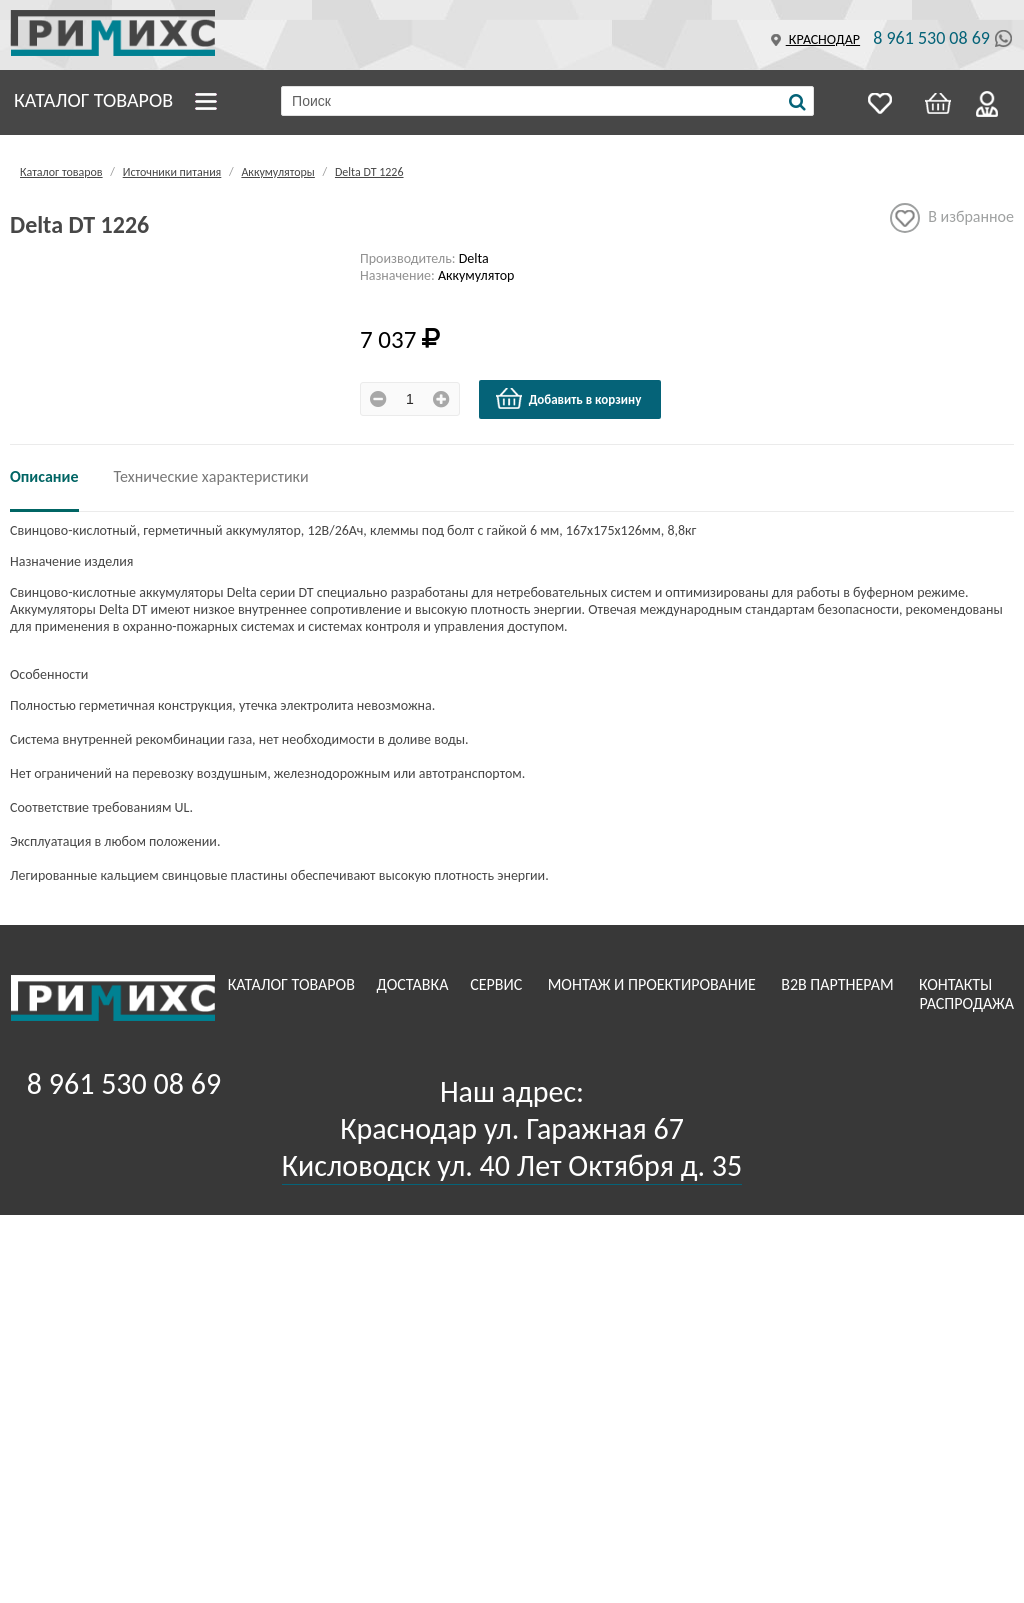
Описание (44, 476)
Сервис (498, 984)
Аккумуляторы (277, 172)
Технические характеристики (211, 476)
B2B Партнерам (839, 984)
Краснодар (813, 39)
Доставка (415, 984)
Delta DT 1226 (369, 172)
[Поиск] (797, 102)
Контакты (957, 984)
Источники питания (172, 172)
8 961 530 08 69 (931, 38)
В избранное (952, 218)
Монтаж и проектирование (654, 984)
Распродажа (966, 1003)
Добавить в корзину (568, 399)
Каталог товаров (93, 100)
